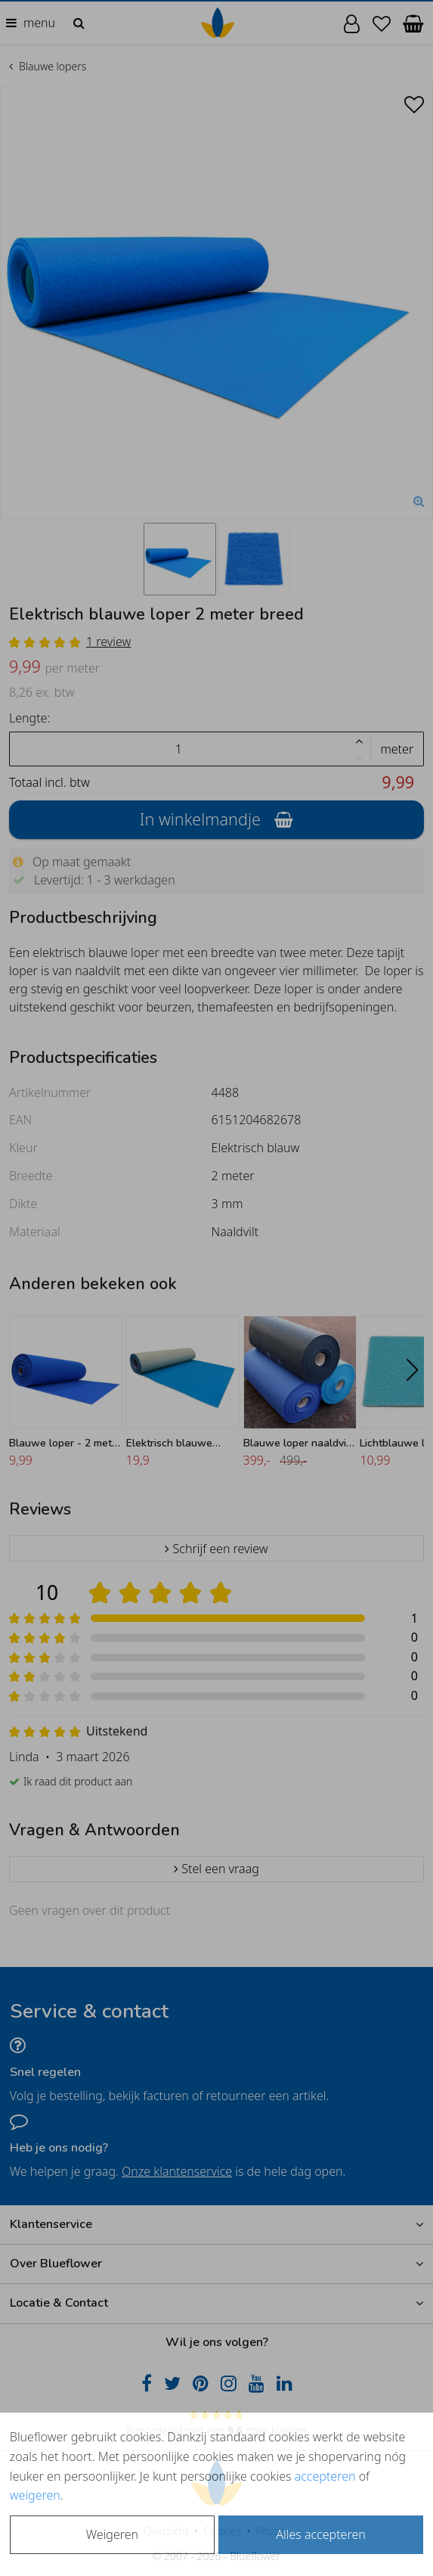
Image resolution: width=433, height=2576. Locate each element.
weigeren (35, 2495)
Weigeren (112, 2534)
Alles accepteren (320, 2534)
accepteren (325, 2476)
